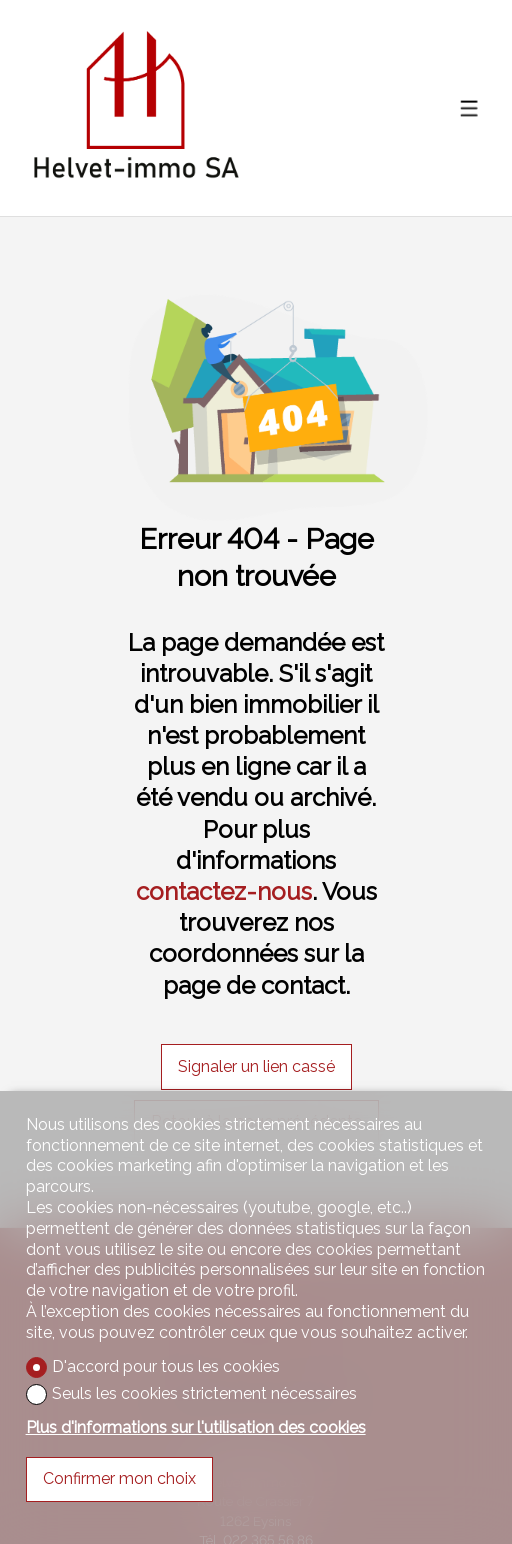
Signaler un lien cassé (256, 1066)
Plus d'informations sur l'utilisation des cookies (196, 1427)
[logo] (136, 108)
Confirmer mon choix (119, 1478)
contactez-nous (224, 891)
